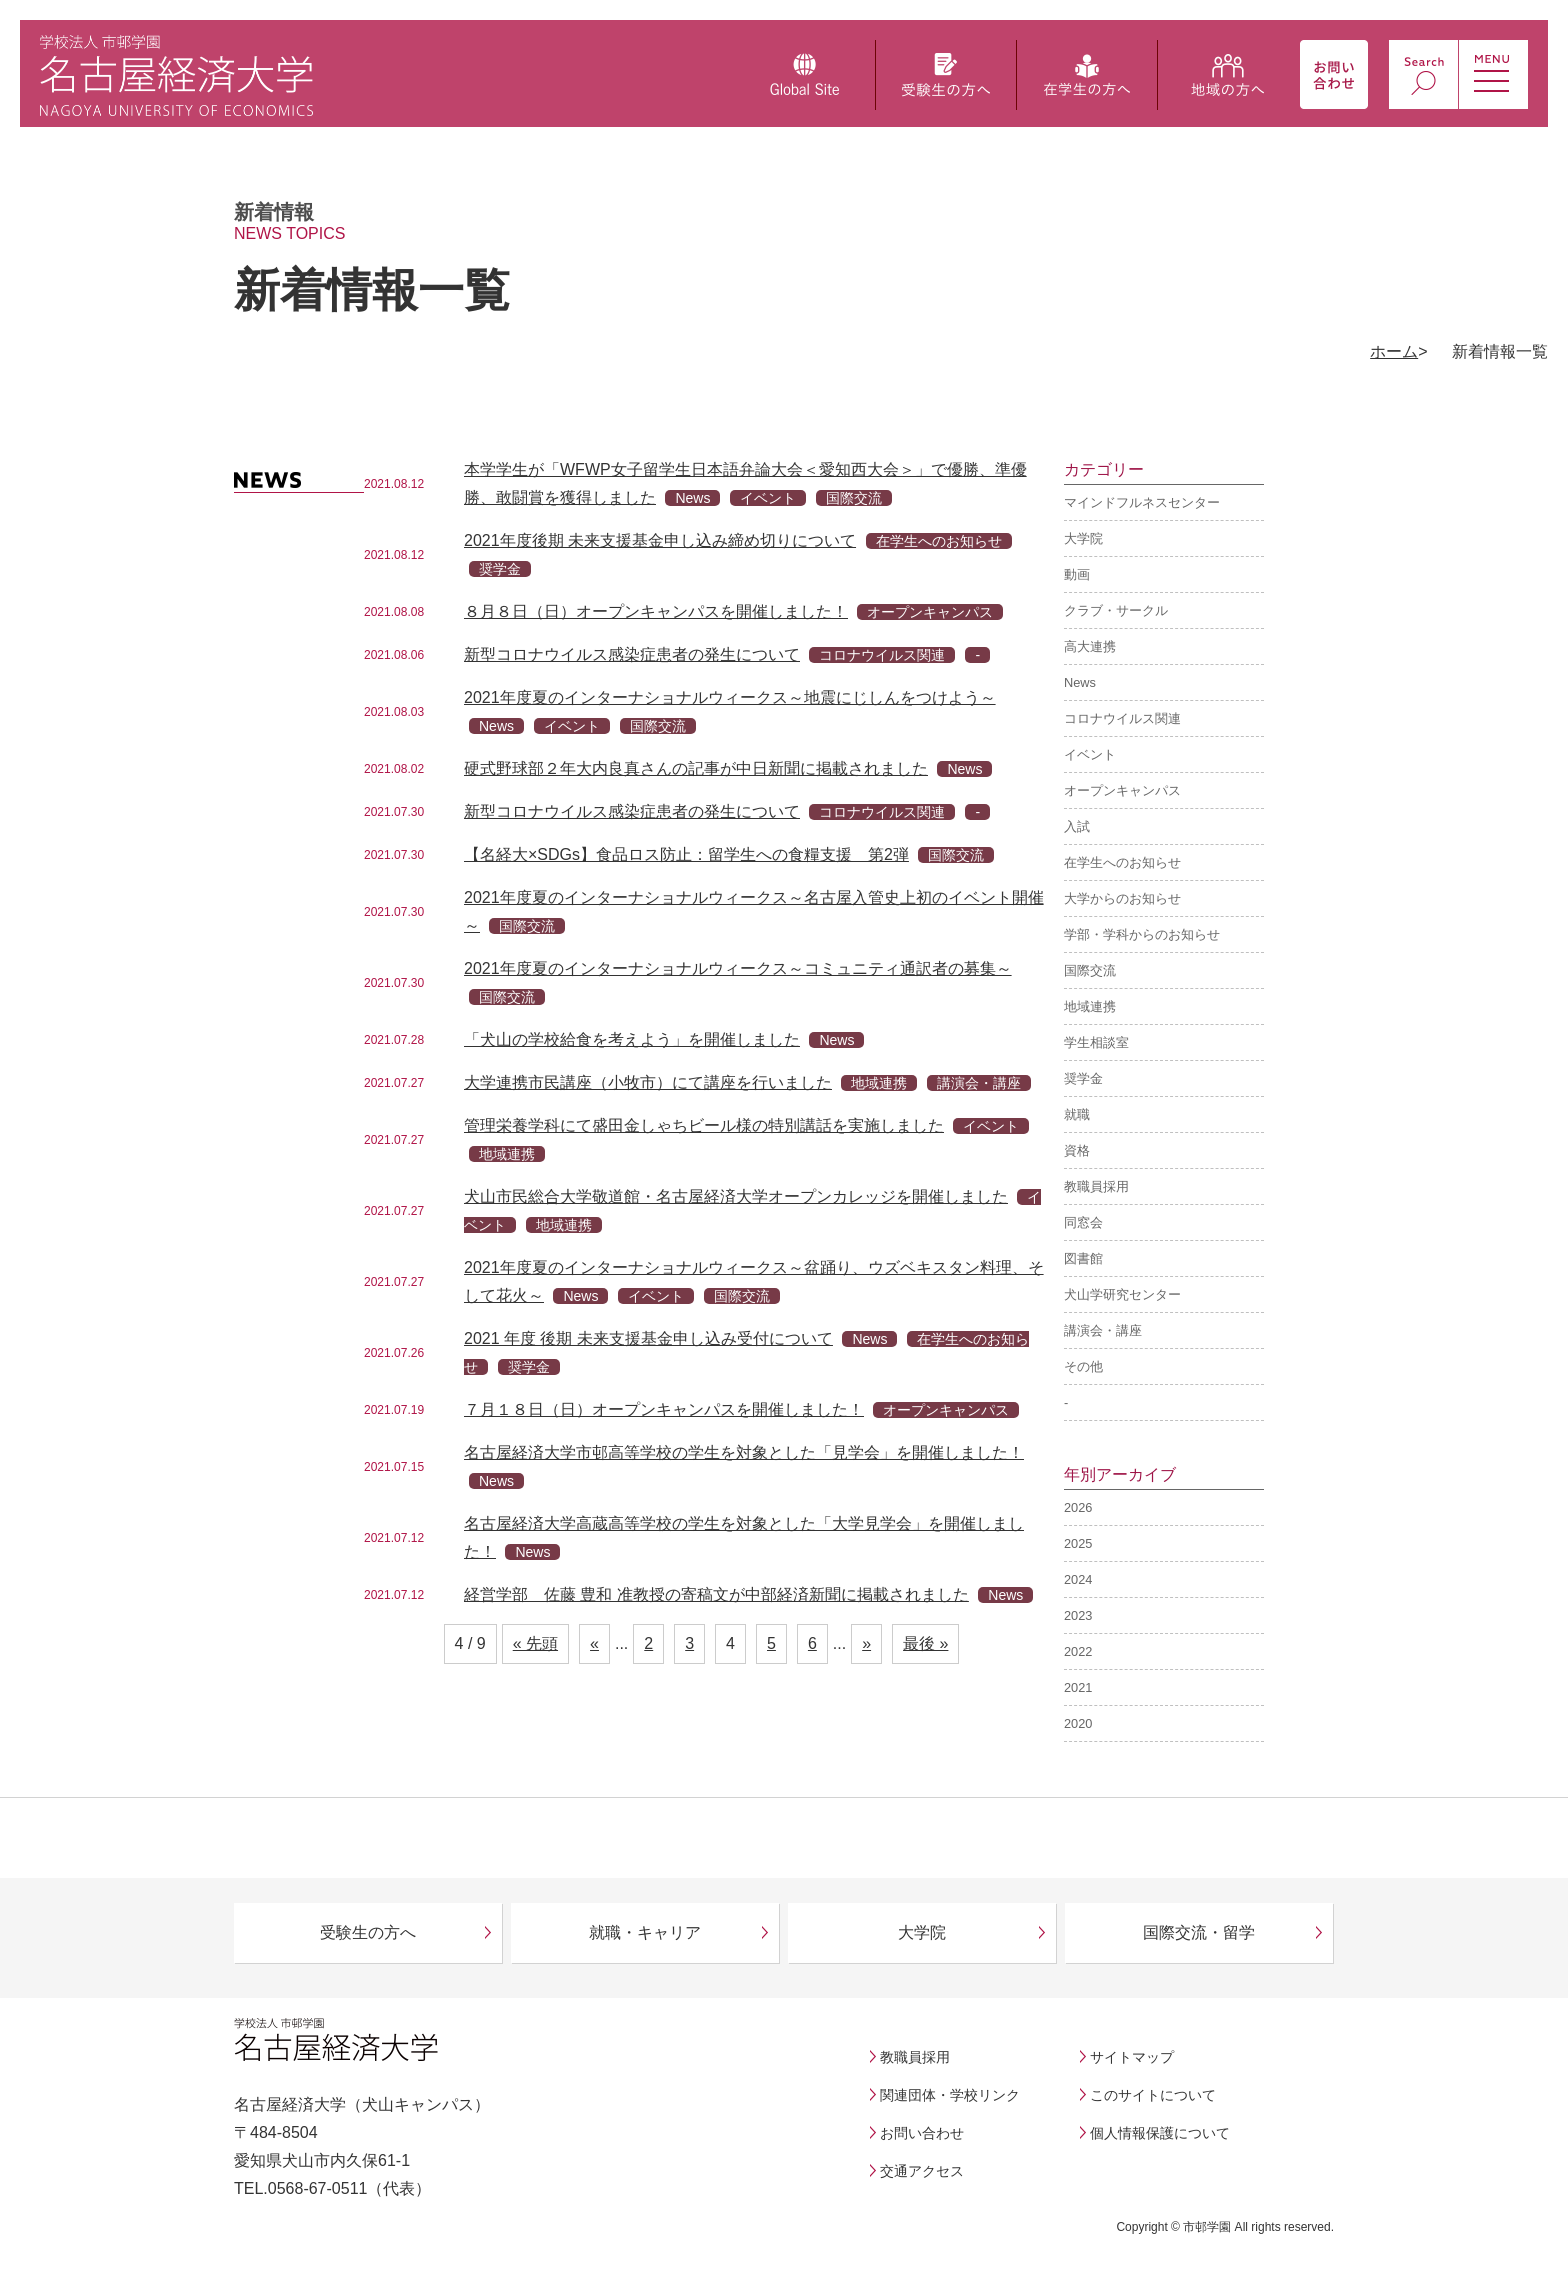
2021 (1078, 1687)
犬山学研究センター (1122, 1294)
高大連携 (1090, 646)
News (1080, 682)
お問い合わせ (922, 2133)
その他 (1083, 1366)
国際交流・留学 (1199, 1932)
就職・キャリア (645, 1932)
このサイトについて (1153, 2095)
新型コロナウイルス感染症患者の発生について (632, 654)
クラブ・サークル (1116, 610)
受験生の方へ (368, 1932)
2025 (1078, 1543)
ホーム (1394, 351)
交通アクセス (922, 2171)
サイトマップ (1132, 2057)
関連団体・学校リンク (950, 2095)
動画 (1077, 574)
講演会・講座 (1103, 1330)
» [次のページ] (866, 1643)
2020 (1078, 1723)
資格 (1077, 1150)
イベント (1090, 754)
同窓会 (1083, 1222)
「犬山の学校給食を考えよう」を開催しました (632, 1039)
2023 (1078, 1615)
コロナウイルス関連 (1122, 718)
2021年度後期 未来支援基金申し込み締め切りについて (660, 540)
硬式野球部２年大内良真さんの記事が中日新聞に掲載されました (696, 768)
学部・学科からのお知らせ (1142, 934)
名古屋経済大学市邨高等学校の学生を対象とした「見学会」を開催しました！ (744, 1452)
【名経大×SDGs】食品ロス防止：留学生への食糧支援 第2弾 (686, 854)
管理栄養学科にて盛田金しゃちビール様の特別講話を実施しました (704, 1125)
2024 (1078, 1579)
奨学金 (1083, 1078)
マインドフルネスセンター (1142, 502)
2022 (1078, 1651)
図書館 (1083, 1258)
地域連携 (1090, 1006)
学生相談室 (1096, 1042)
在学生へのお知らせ (1122, 862)
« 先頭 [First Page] (535, 1643)
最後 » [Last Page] (925, 1643)
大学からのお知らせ (1122, 898)
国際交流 (1090, 970)
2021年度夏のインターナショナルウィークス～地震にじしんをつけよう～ (730, 697)
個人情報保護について (1160, 2133)
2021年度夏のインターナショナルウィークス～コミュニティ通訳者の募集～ (738, 968)
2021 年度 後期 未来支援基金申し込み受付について (648, 1338)
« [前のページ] (594, 1643)
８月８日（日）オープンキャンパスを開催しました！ (656, 611)
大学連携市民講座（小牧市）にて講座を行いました (648, 1082)
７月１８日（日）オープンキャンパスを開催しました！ (664, 1409)
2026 (1078, 1507)
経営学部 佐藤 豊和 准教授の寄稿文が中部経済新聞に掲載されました (716, 1594)
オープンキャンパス (1122, 790)
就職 (1077, 1114)
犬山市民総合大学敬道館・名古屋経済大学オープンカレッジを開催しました (736, 1196)
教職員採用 (1096, 1186)
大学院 (1083, 538)
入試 (1077, 826)
